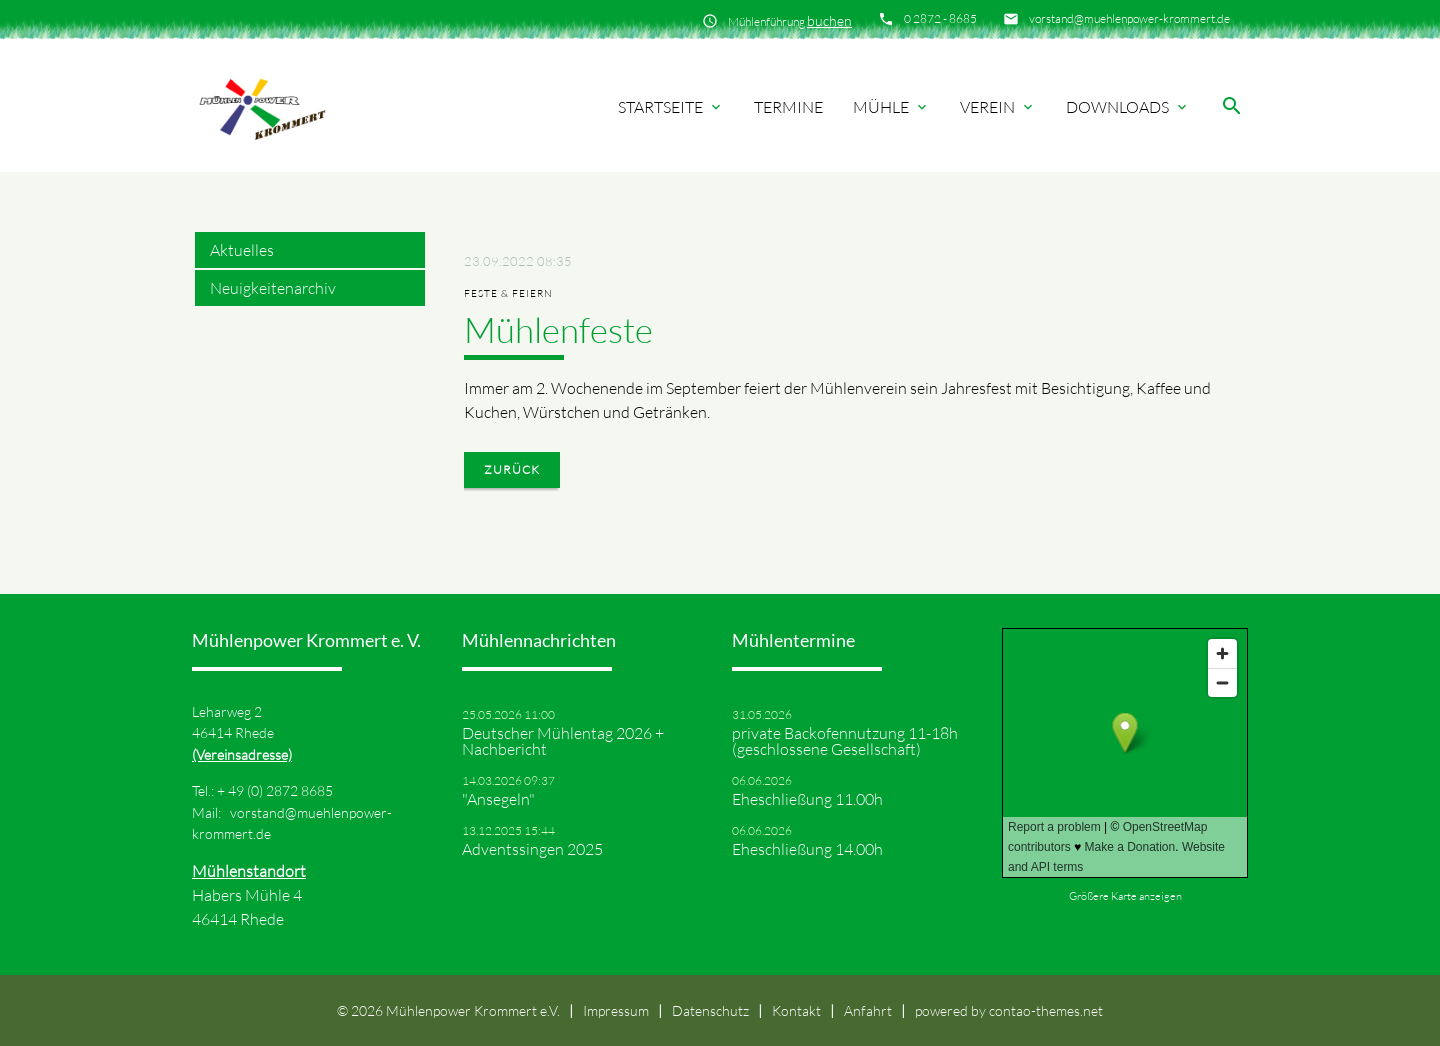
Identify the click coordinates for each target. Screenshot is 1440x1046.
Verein (998, 107)
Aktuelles (242, 250)
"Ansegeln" (498, 799)
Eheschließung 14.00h (807, 849)
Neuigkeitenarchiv (273, 288)
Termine (788, 107)
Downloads (1128, 107)
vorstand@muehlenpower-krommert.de (1129, 18)
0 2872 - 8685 (940, 18)
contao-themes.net (1046, 1010)
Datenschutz (710, 1010)
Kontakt (796, 1010)
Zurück (512, 469)
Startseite (671, 107)
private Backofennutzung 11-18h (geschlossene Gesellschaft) (845, 741)
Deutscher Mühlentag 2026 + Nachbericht (563, 741)
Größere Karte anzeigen (1125, 896)
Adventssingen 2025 (532, 849)
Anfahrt (868, 1010)
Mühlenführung (790, 20)
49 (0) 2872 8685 (280, 790)
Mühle (891, 107)
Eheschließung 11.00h (807, 799)
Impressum (616, 1010)
